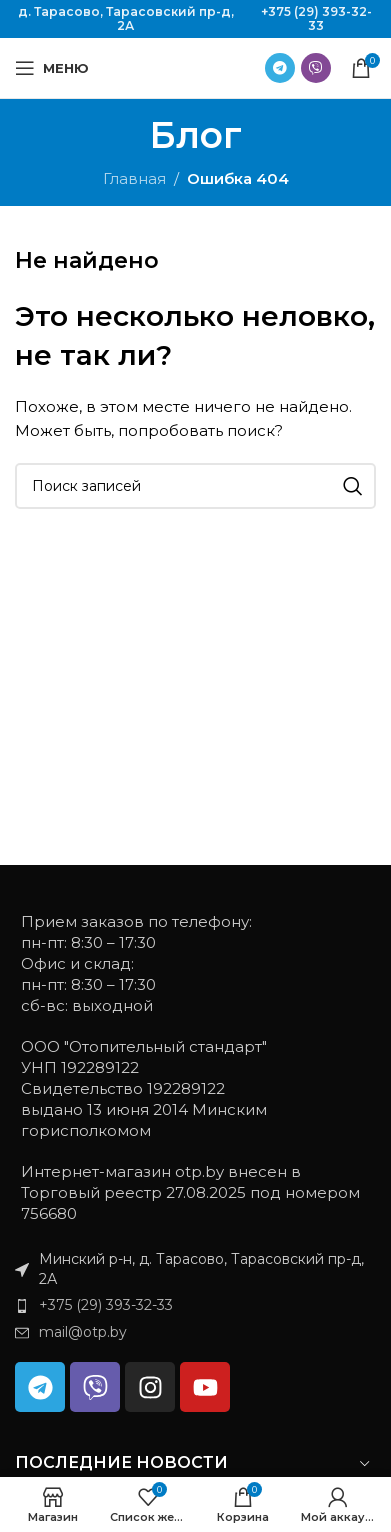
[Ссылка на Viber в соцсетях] (316, 68)
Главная (134, 178)
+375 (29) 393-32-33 (316, 18)
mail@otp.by (83, 1332)
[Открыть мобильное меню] (52, 68)
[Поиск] (195, 486)
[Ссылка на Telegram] (280, 68)
